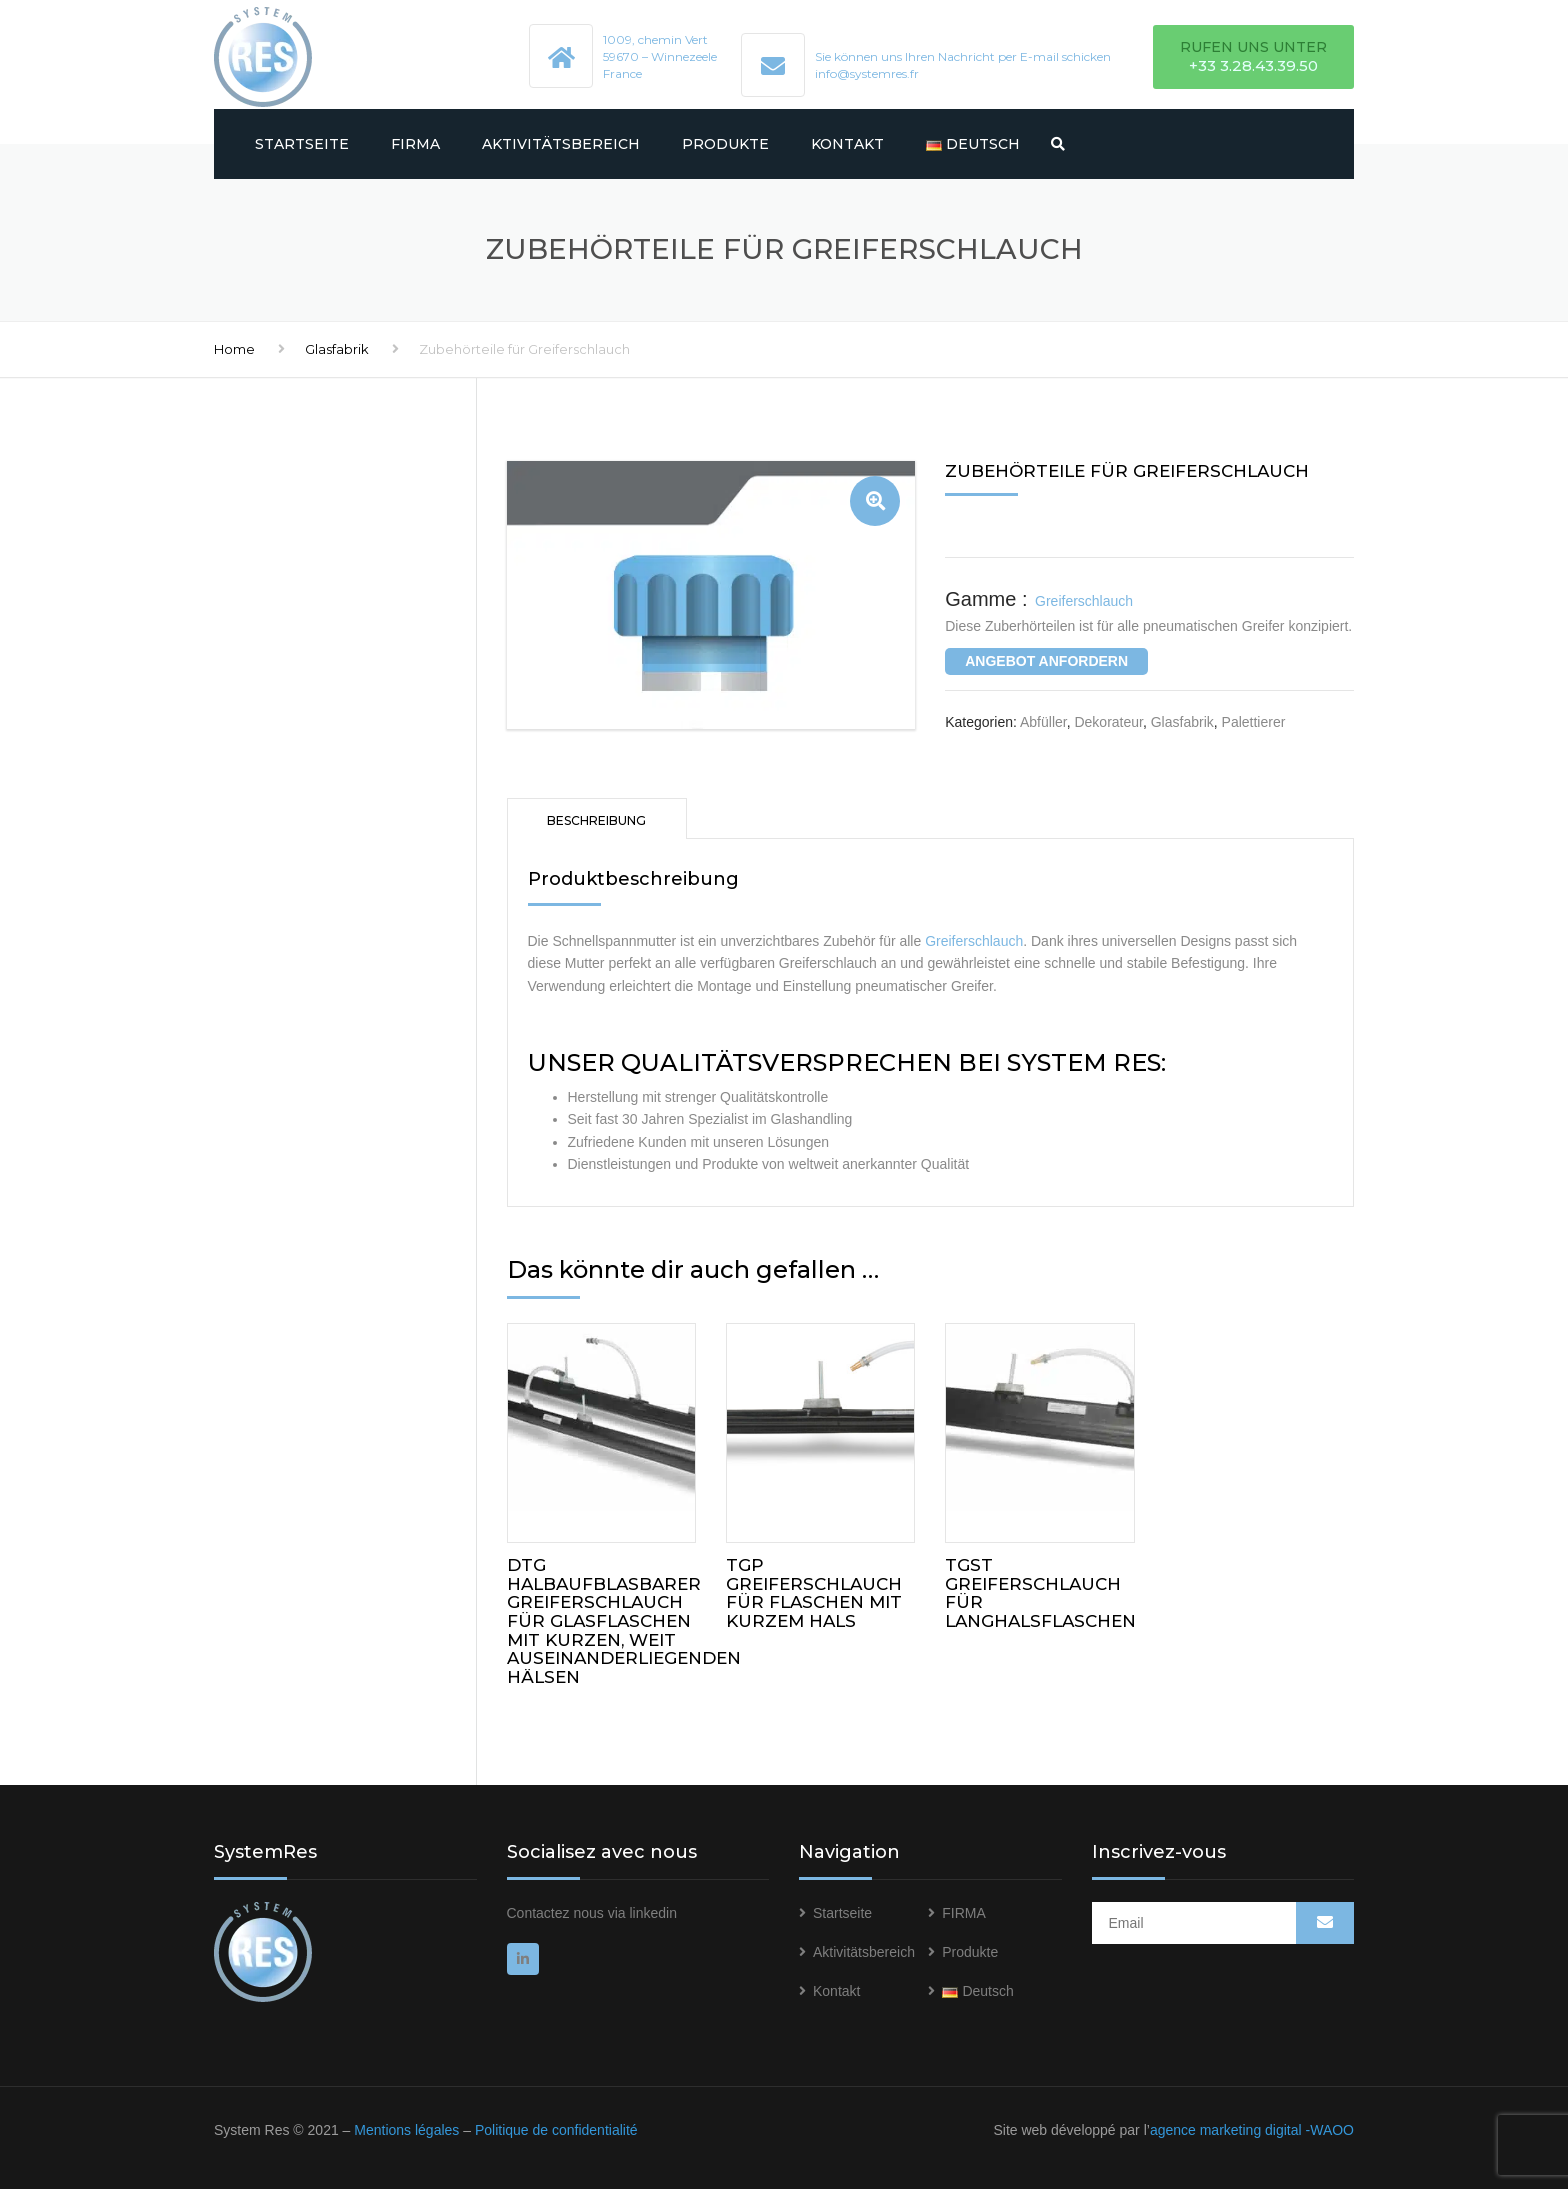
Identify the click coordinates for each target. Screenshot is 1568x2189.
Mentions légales (406, 2130)
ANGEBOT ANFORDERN (1046, 661)
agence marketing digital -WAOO (1252, 2130)
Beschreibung (596, 820)
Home (234, 349)
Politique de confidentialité (556, 2130)
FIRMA (415, 144)
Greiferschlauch (974, 941)
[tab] (597, 818)
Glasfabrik (337, 349)
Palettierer (1254, 722)
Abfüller (1043, 722)
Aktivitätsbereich (561, 144)
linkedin (652, 1913)
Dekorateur (1108, 722)
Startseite (302, 144)
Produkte (725, 144)
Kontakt (847, 144)
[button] (875, 501)
